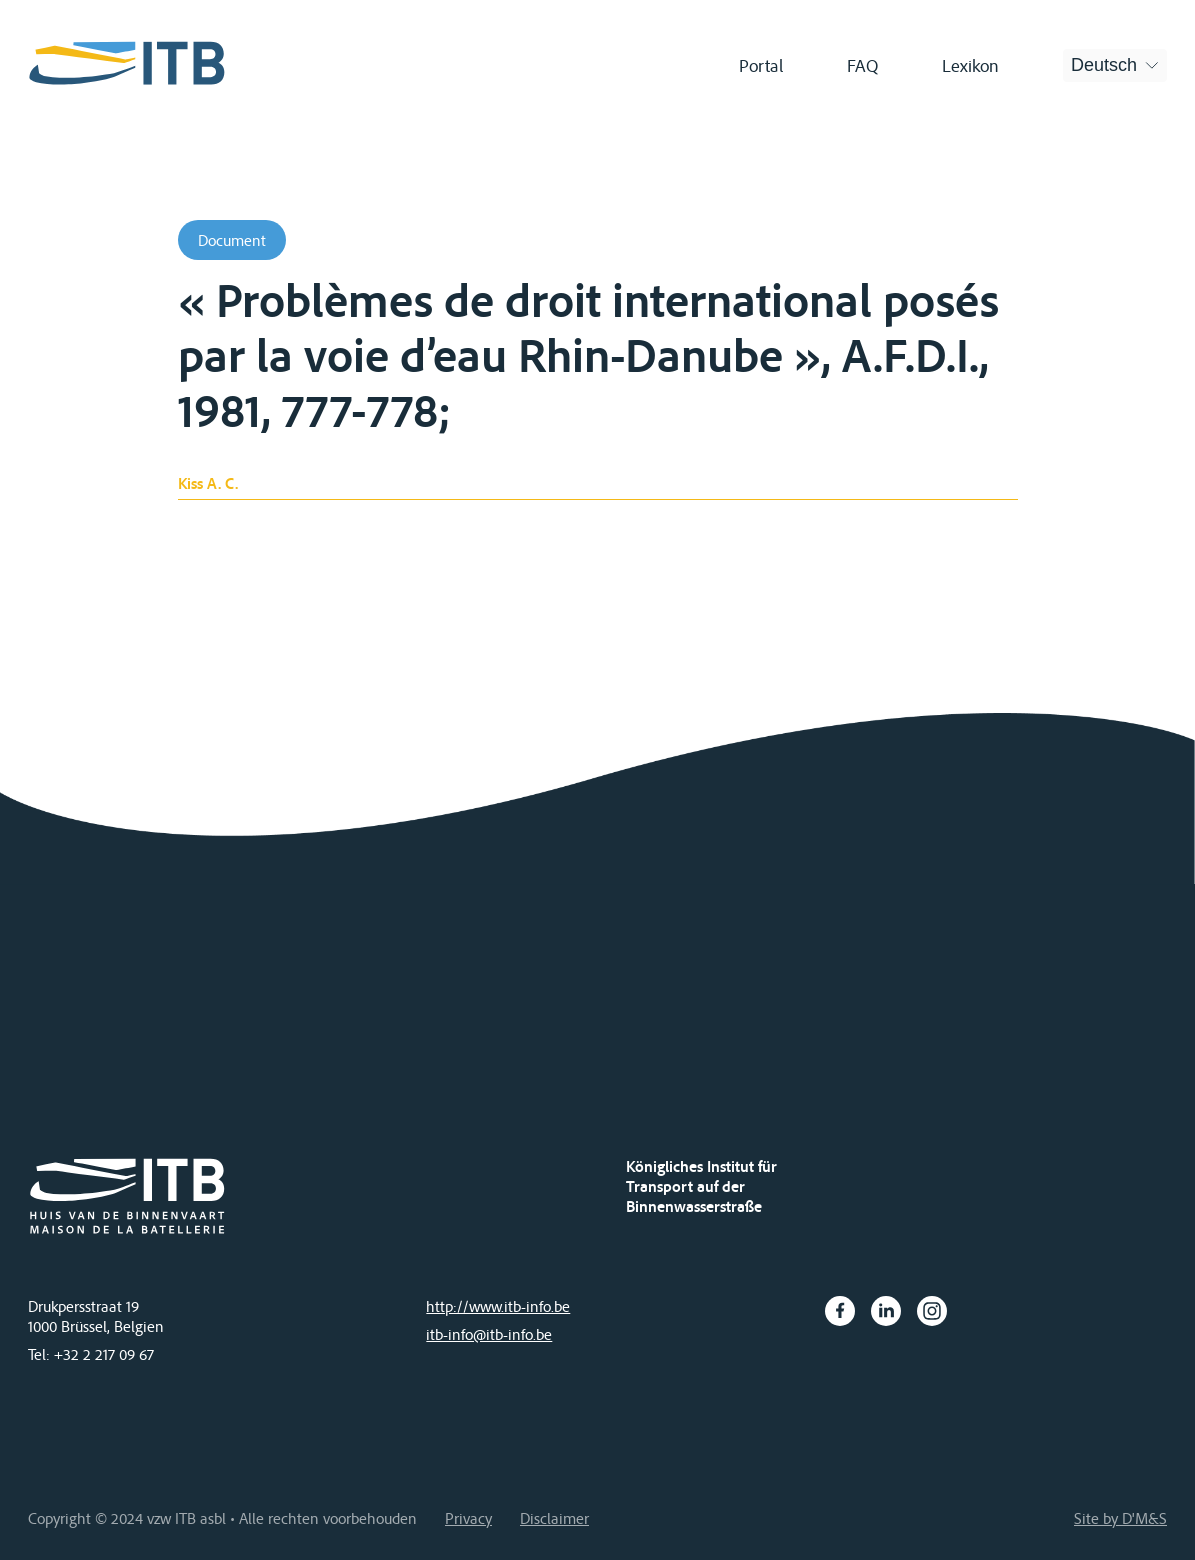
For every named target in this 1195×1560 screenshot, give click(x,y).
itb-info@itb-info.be (489, 1334)
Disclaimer (554, 1518)
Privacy (468, 1518)
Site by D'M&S (1120, 1518)
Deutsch (1104, 65)
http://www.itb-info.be (498, 1306)
